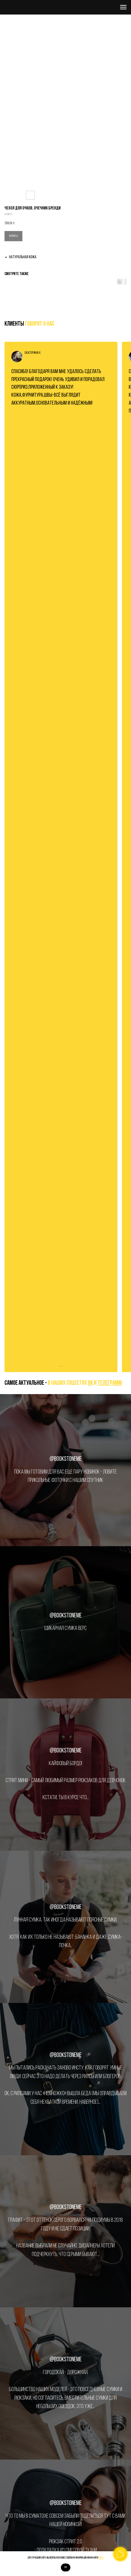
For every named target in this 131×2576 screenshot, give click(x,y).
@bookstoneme (66, 1470)
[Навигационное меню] (123, 7)
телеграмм (110, 1383)
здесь (101, 2557)
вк (90, 1383)
